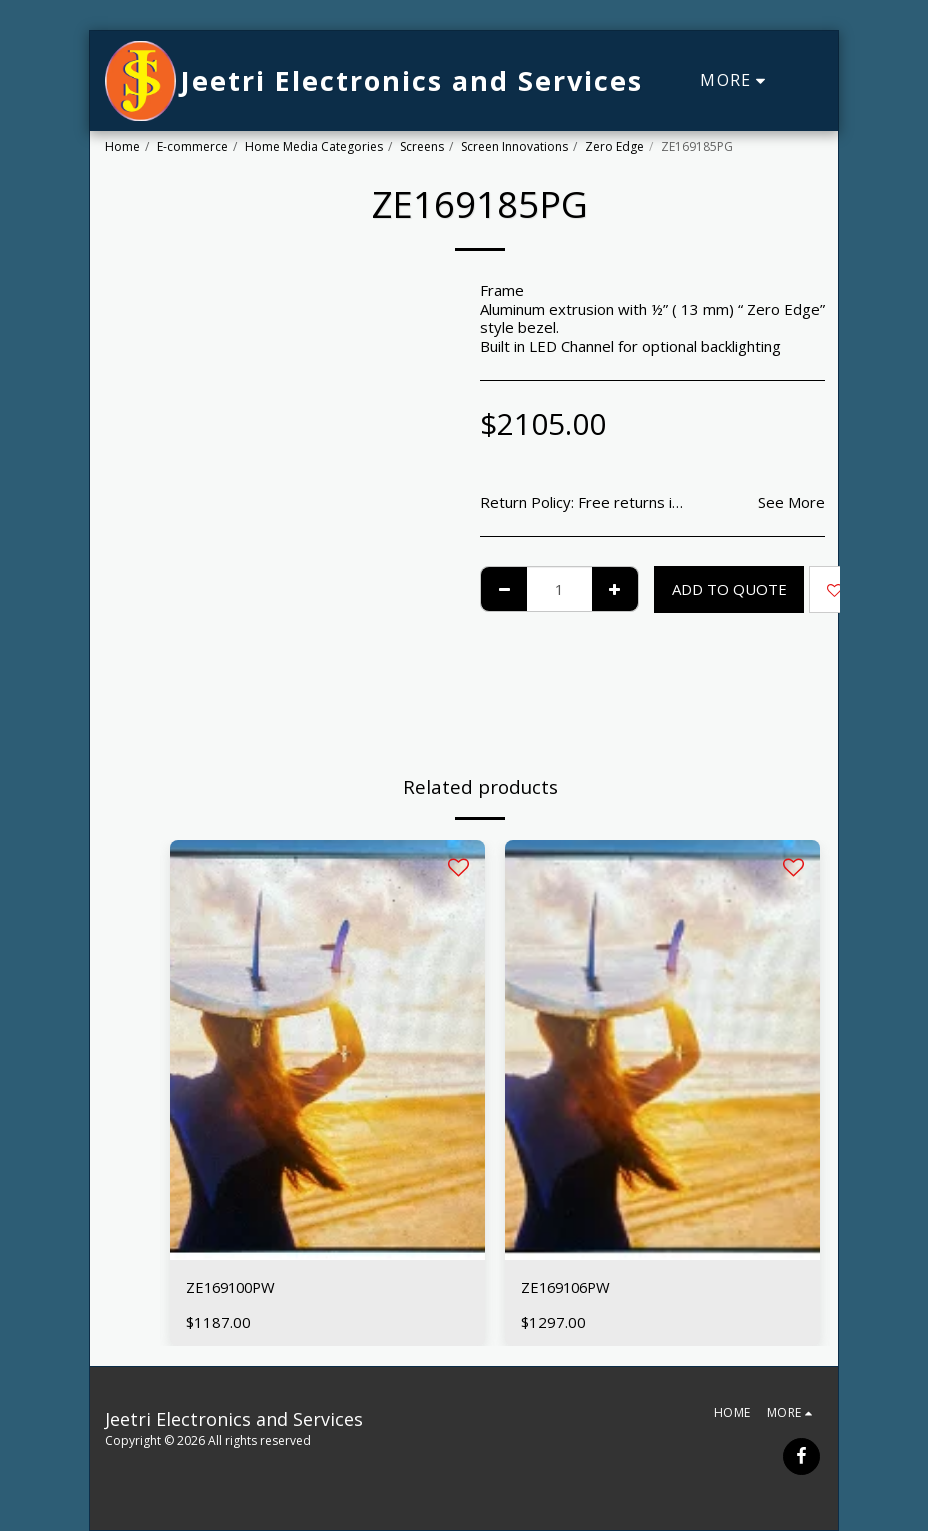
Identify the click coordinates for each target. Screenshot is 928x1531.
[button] (809, 81)
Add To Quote (729, 589)
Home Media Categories (314, 146)
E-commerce (192, 146)
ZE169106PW (569, 1287)
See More (791, 502)
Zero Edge (614, 146)
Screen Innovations (514, 146)
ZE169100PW (234, 1287)
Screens (422, 146)
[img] (327, 1050)
